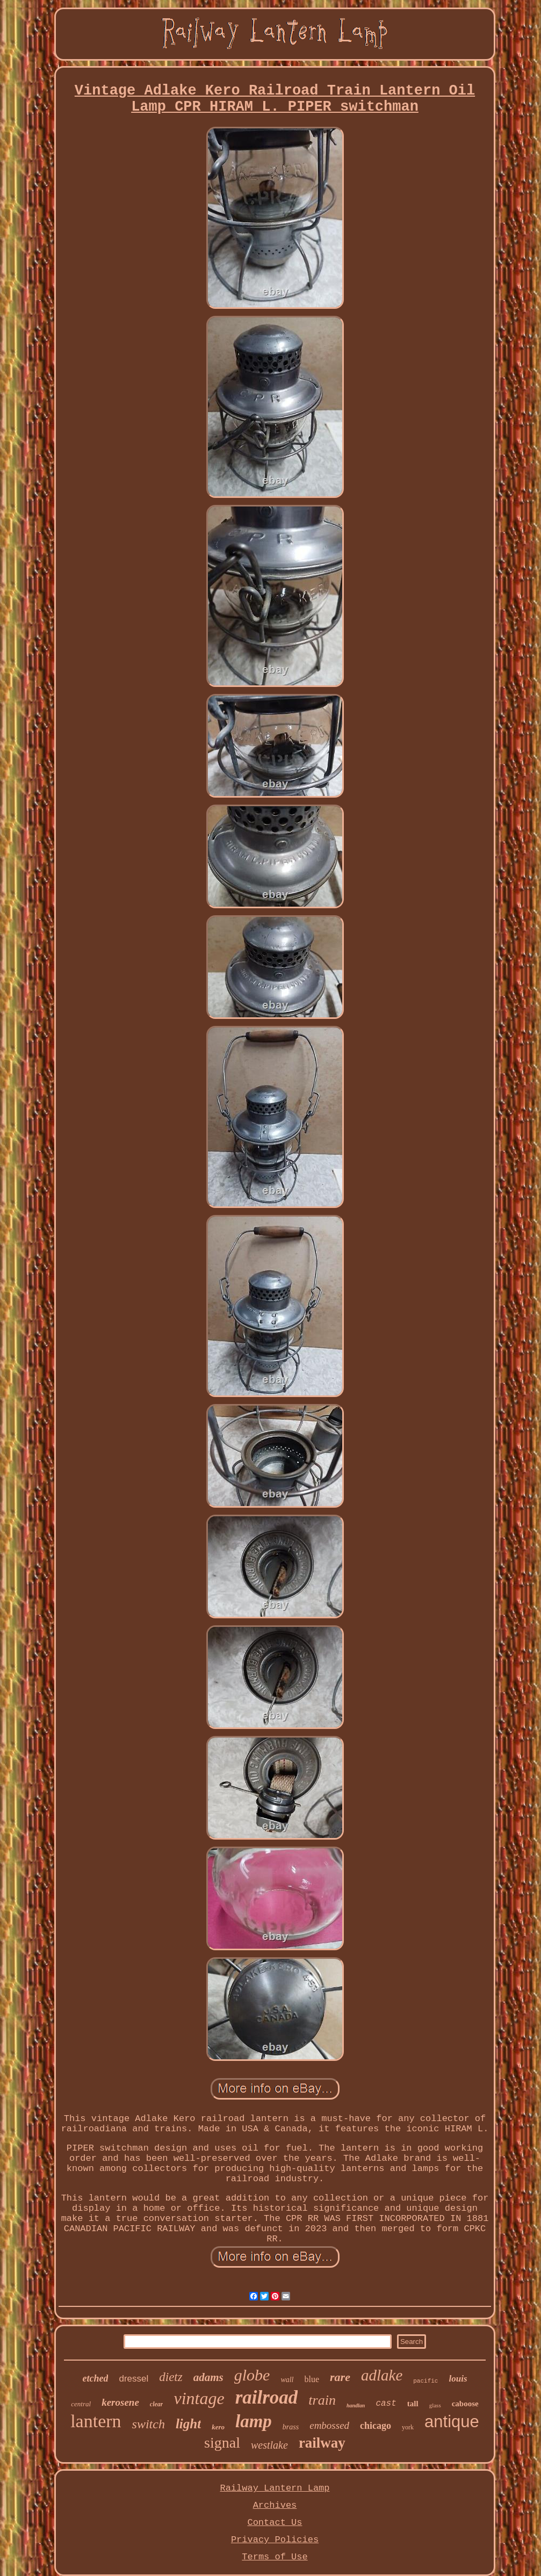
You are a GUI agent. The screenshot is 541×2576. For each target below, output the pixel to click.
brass (291, 2427)
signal (222, 2442)
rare (340, 2377)
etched (95, 2378)
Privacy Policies (275, 2540)
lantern (95, 2421)
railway (322, 2443)
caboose (465, 2403)
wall (286, 2380)
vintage (199, 2398)
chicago (375, 2425)
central (81, 2404)
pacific (425, 2381)
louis (458, 2379)
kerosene (120, 2402)
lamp (253, 2421)
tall (413, 2403)
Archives (275, 2505)
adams (208, 2377)
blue (312, 2379)
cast (386, 2403)
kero (218, 2427)
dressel (133, 2379)
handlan (356, 2405)
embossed (329, 2425)
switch (148, 2424)
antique (451, 2421)
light (188, 2423)
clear (156, 2404)
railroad (266, 2397)
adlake (381, 2375)
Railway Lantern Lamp (274, 2488)
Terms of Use (274, 2557)
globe (252, 2375)
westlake (269, 2445)
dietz (170, 2377)
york (408, 2427)
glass (435, 2405)
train (322, 2400)
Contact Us (274, 2522)
